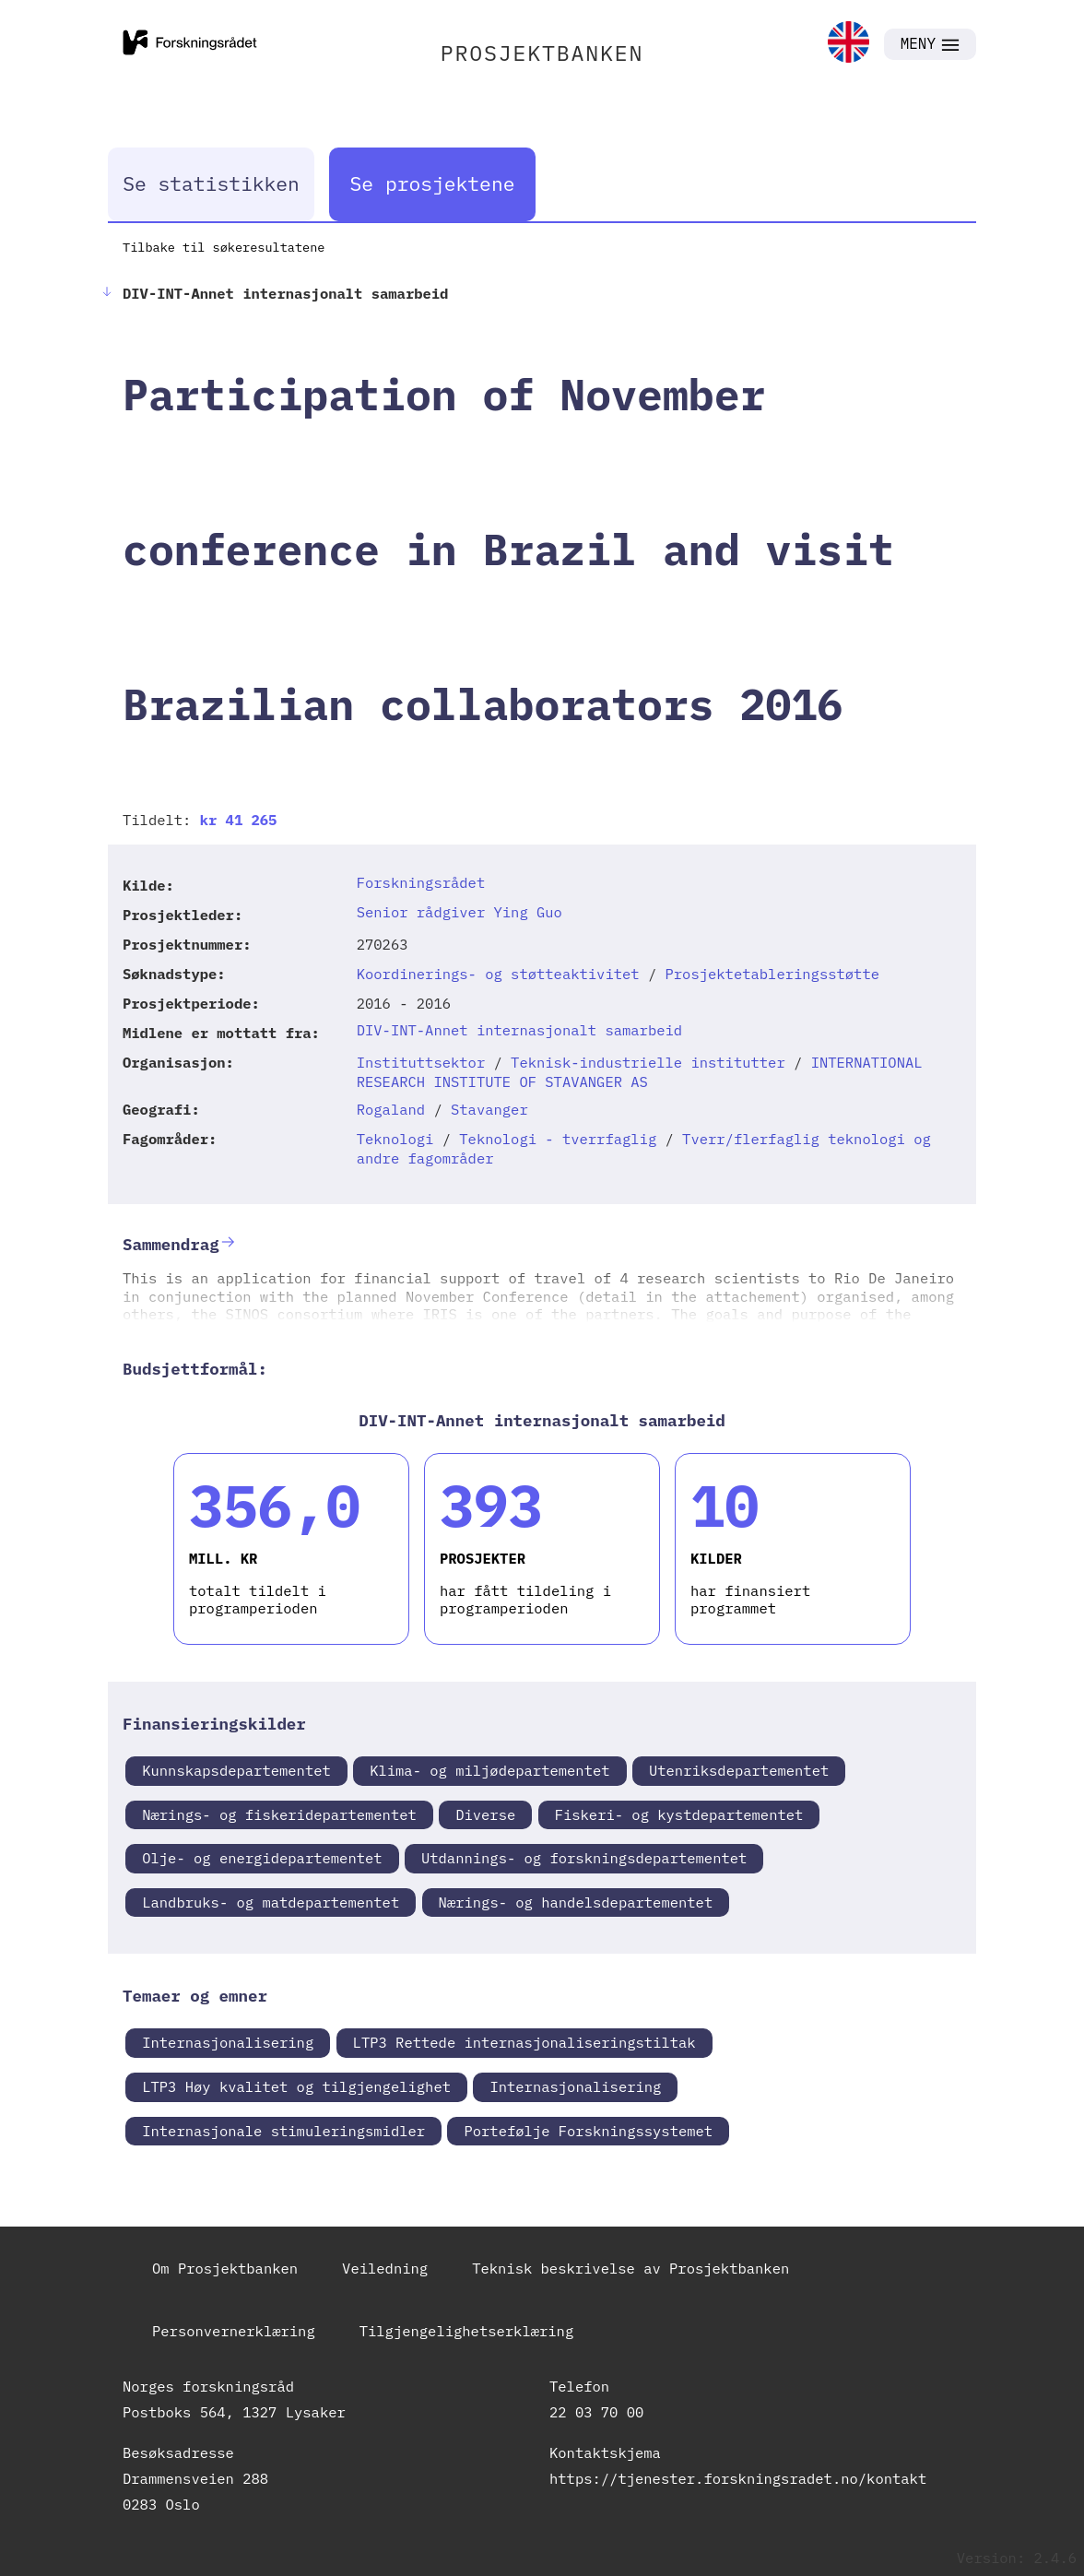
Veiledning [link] (385, 2268)
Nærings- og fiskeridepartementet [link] (279, 1814)
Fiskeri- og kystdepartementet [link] (679, 1814)
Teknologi (395, 1138)
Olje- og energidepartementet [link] (262, 1858)
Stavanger (489, 1109)
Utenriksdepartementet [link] (739, 1770)
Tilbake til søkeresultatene (223, 247)
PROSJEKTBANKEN (542, 52)
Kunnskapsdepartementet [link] (236, 1770)
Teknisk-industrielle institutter (648, 1062)
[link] (848, 43)
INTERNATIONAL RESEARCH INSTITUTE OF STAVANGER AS (640, 1072)
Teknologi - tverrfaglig (557, 1138)
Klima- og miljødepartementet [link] (489, 1770)
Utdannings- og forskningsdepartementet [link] (584, 1858)
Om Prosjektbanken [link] (225, 2268)
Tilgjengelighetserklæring (466, 2331)
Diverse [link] (485, 1814)
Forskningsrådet (421, 882)
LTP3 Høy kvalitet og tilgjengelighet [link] (296, 2086)
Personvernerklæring (233, 2331)
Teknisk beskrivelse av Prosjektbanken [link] (630, 2268)
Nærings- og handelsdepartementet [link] (576, 1902)
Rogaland (391, 1109)
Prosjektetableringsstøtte (773, 973)
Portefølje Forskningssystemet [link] (588, 2130)
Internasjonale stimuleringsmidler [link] (283, 2130)
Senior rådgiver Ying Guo (459, 912)
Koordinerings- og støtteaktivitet (498, 973)
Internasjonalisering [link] (227, 2042)
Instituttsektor (421, 1062)
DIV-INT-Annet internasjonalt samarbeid (519, 1030)
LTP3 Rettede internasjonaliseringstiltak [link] (524, 2042)
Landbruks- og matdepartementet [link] (270, 1902)
